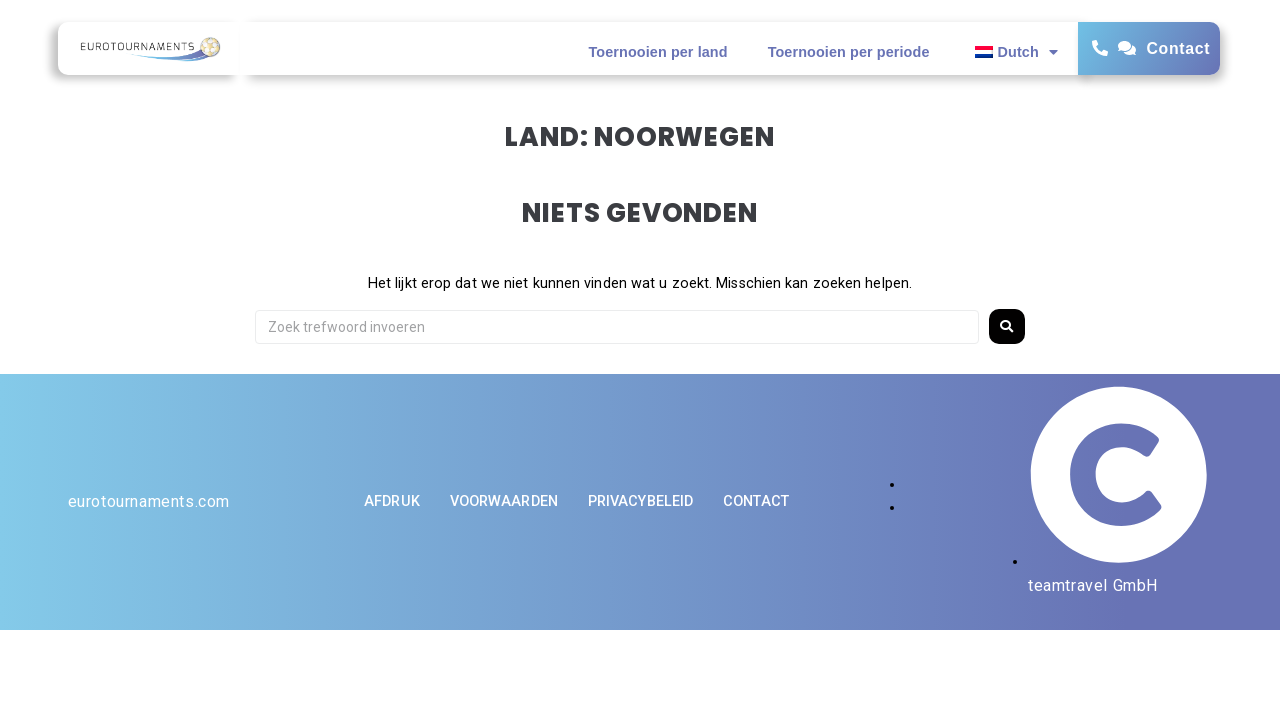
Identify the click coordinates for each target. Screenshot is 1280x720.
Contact (1178, 48)
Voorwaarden (504, 501)
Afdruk (392, 501)
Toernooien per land (658, 52)
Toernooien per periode (849, 52)
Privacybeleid (640, 501)
